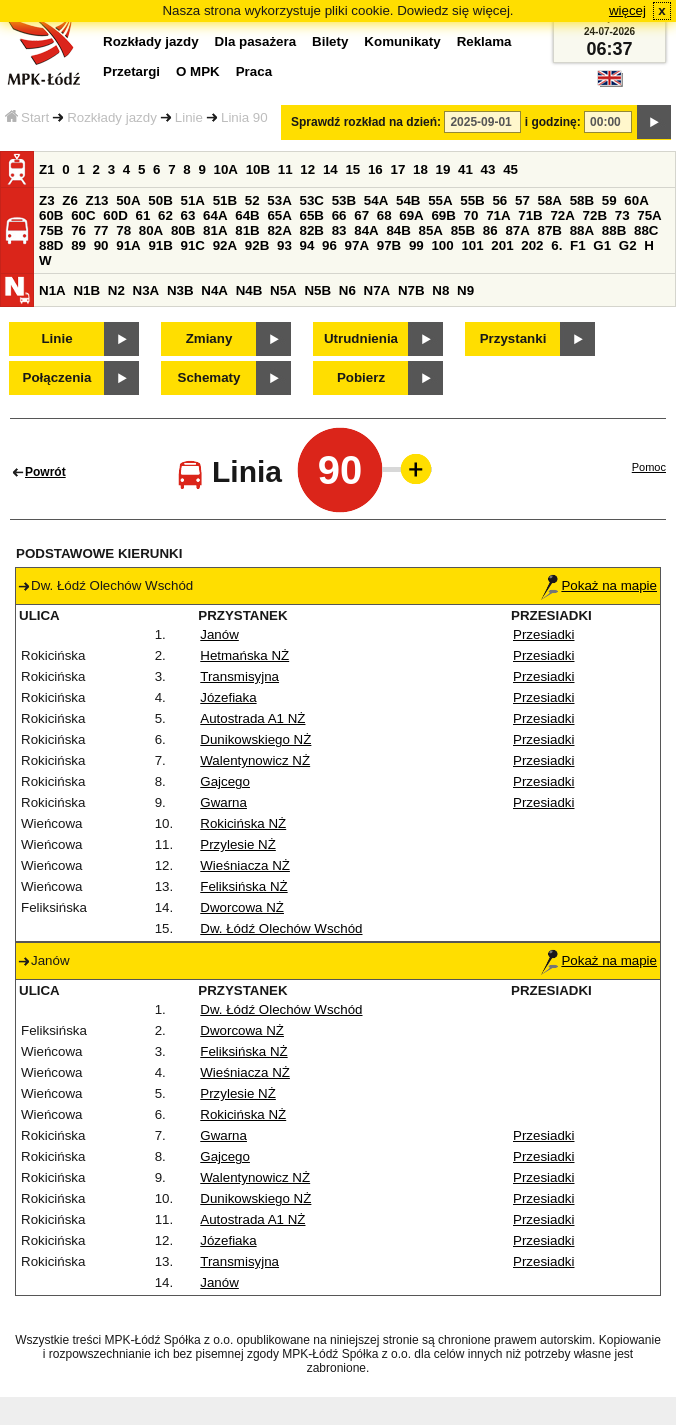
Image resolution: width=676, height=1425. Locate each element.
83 (339, 230)
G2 (628, 245)
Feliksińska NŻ (243, 886)
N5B (317, 290)
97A (357, 245)
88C (646, 230)
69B (443, 215)
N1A (52, 290)
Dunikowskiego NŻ (255, 739)
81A (215, 230)
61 (142, 215)
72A (562, 215)
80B (183, 230)
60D (115, 215)
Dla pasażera (256, 41)
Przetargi (131, 71)
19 (443, 169)
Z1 (47, 169)
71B (530, 215)
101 (472, 245)
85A (431, 230)
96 (329, 245)
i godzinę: (553, 122)
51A (193, 200)
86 (490, 230)
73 (622, 215)
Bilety (330, 41)
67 (361, 215)
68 (384, 215)
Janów (219, 634)
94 (307, 245)
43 (488, 169)
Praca (254, 71)
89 (78, 245)
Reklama (484, 41)
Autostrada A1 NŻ (252, 718)
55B (472, 200)
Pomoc (649, 467)
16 (375, 169)
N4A (214, 290)
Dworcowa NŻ (242, 907)
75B (51, 230)
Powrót (45, 472)
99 (416, 245)
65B (312, 215)
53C (312, 200)
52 (252, 200)
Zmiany (209, 338)
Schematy (209, 377)
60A (636, 200)
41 (465, 169)
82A (279, 230)
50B (160, 200)
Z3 (47, 200)
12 (307, 169)
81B (247, 230)
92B (257, 245)
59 (609, 200)
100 (442, 245)
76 (78, 230)
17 (397, 169)
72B (595, 215)
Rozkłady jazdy (112, 117)
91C (193, 245)
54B (408, 200)
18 (420, 169)
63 (188, 215)
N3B (180, 290)
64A (215, 215)
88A (582, 230)
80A (151, 230)
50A (128, 200)
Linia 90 (244, 117)
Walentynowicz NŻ (255, 760)
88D (51, 245)
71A (498, 215)
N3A (146, 290)
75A (649, 215)
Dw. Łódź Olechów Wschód (281, 928)
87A (517, 230)
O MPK (198, 71)
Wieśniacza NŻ (245, 865)
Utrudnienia (361, 338)
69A (411, 215)
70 (471, 215)
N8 (440, 290)
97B (389, 245)
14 (330, 169)
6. (556, 245)
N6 (347, 290)
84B (398, 230)
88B (614, 230)
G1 (602, 245)
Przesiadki (543, 634)
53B (344, 200)
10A (226, 169)
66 (339, 215)
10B (258, 169)
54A (376, 200)
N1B (86, 290)
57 (522, 200)
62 (165, 215)
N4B (249, 290)
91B (160, 245)
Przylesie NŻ (238, 844)
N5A (283, 290)
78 (123, 230)
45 (510, 169)
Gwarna (223, 802)
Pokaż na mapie (599, 585)
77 (101, 230)
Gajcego (225, 781)
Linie (189, 117)
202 (532, 245)
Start (27, 117)
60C (83, 215)
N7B (411, 290)
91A (128, 245)
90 (101, 245)
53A (279, 200)
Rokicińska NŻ (243, 823)
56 (499, 200)
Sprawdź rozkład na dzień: (366, 122)
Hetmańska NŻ (244, 655)
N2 (116, 290)
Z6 (70, 200)
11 (285, 169)
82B (312, 230)
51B (225, 200)
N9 (465, 290)
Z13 (97, 200)
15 (352, 169)
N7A (377, 290)
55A (440, 200)
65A (279, 215)
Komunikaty (402, 41)
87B (550, 230)
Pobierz (361, 377)
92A (225, 245)
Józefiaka (228, 697)
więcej (627, 10)
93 (284, 245)
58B (582, 200)
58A (550, 200)
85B (463, 230)
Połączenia (57, 377)
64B (247, 215)
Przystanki (513, 338)
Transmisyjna (239, 676)
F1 (578, 245)
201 (502, 245)
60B (51, 215)
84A (366, 230)
